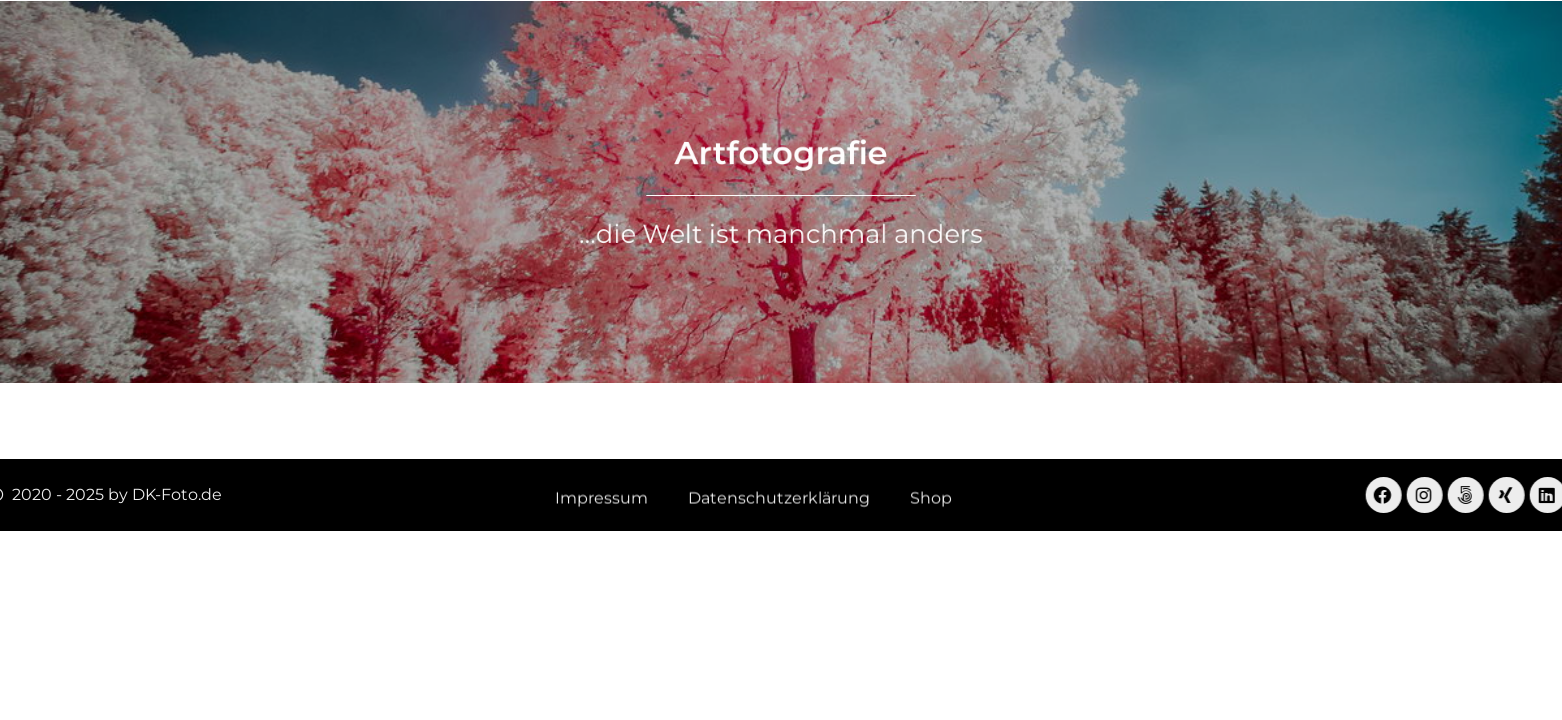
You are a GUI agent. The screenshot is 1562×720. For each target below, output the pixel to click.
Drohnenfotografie (869, 54)
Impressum (601, 499)
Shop (1132, 54)
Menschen (1028, 54)
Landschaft (481, 54)
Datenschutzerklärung (779, 499)
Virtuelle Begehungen (660, 54)
